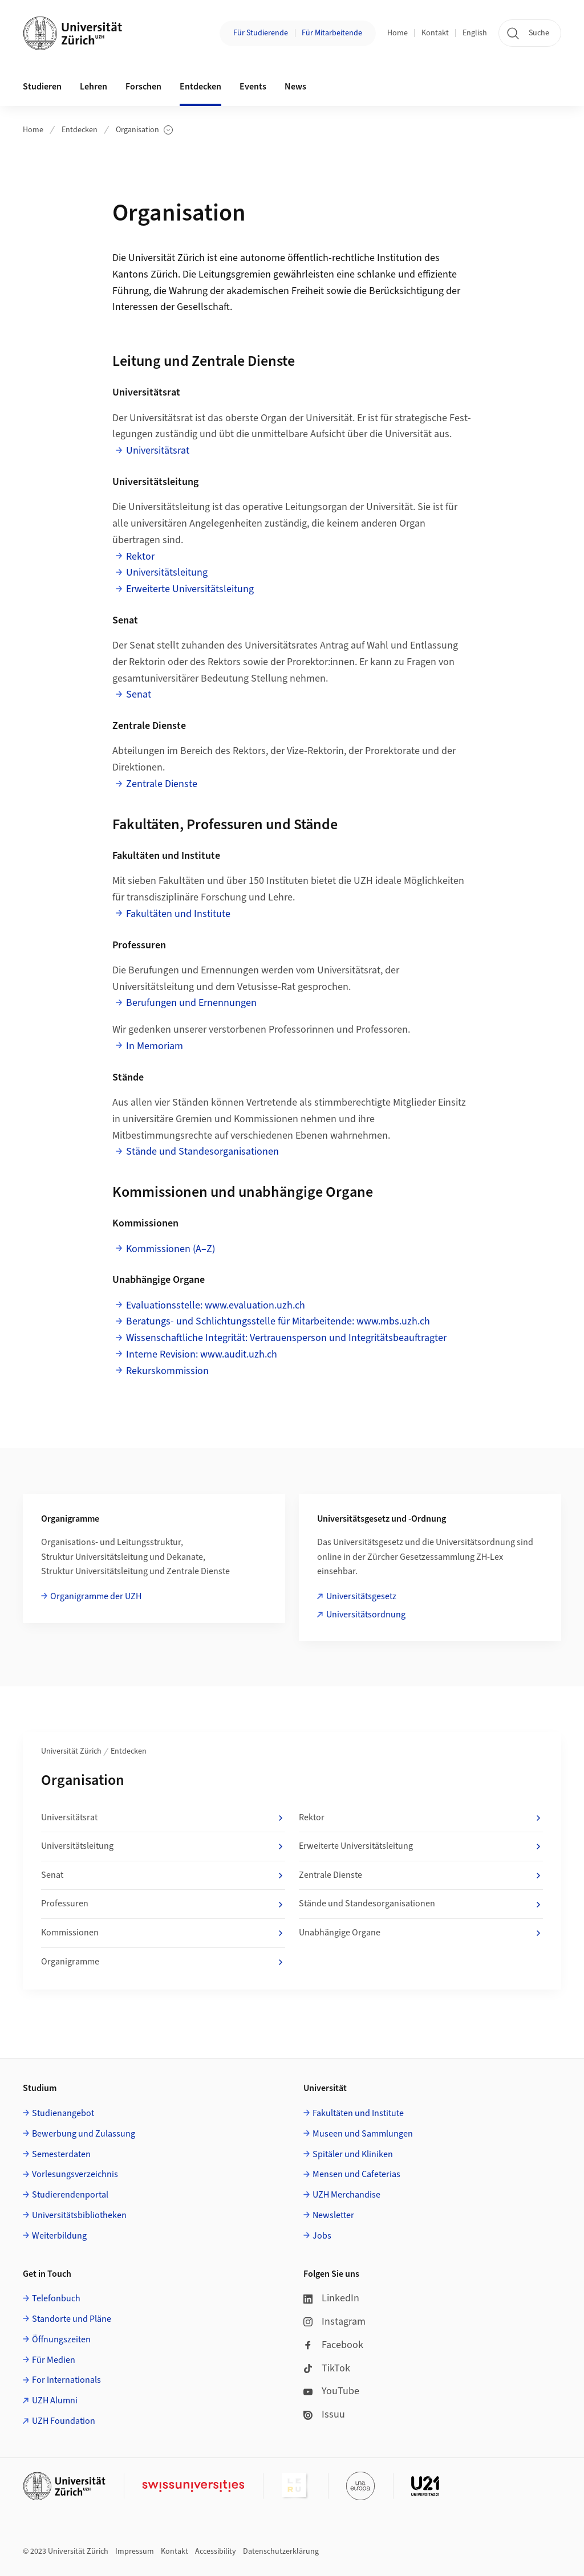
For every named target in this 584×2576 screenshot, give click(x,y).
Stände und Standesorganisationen (202, 1151)
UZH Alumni (55, 2400)
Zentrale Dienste (161, 784)
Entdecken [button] (200, 86)
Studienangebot (63, 2113)
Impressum (134, 2551)
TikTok (326, 2368)
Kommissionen (163, 1933)
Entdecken (80, 130)
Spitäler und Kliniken (353, 2154)
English (475, 33)
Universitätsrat (157, 450)
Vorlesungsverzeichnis (75, 2174)
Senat (138, 694)
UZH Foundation (63, 2421)
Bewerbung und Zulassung (83, 2133)
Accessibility (215, 2551)
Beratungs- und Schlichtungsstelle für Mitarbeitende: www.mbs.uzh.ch (278, 1321)
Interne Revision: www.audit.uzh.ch (201, 1354)
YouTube (331, 2391)
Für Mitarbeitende (332, 33)
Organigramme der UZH (95, 1596)
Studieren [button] (42, 86)
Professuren (163, 1904)
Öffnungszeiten (61, 2339)
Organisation (144, 130)
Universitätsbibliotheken (79, 2215)
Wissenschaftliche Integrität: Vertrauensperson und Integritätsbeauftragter (286, 1338)
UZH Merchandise (346, 2194)
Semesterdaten (61, 2154)
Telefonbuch (56, 2298)
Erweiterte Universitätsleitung (190, 589)
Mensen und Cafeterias (356, 2174)
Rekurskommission (167, 1371)
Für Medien (53, 2360)
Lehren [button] (93, 86)
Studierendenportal (70, 2194)
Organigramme (163, 1962)
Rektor (140, 556)
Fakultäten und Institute (178, 914)
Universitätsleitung (167, 572)
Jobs (322, 2235)
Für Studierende (260, 33)
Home (397, 33)
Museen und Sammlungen (363, 2133)
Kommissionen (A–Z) (170, 1249)
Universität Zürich (71, 1751)
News (295, 86)
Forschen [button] (143, 86)
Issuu (324, 2414)
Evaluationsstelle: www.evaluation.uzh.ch (215, 1305)
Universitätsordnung (365, 1614)
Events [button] (253, 86)
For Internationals (66, 2380)
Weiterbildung (59, 2235)
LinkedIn (331, 2298)
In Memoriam (154, 1046)
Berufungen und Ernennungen (191, 1003)
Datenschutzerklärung (281, 2551)
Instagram (334, 2321)
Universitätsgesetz (361, 1596)
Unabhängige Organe (421, 1933)
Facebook (333, 2345)
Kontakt (435, 33)
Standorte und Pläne (71, 2319)
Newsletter (333, 2215)
